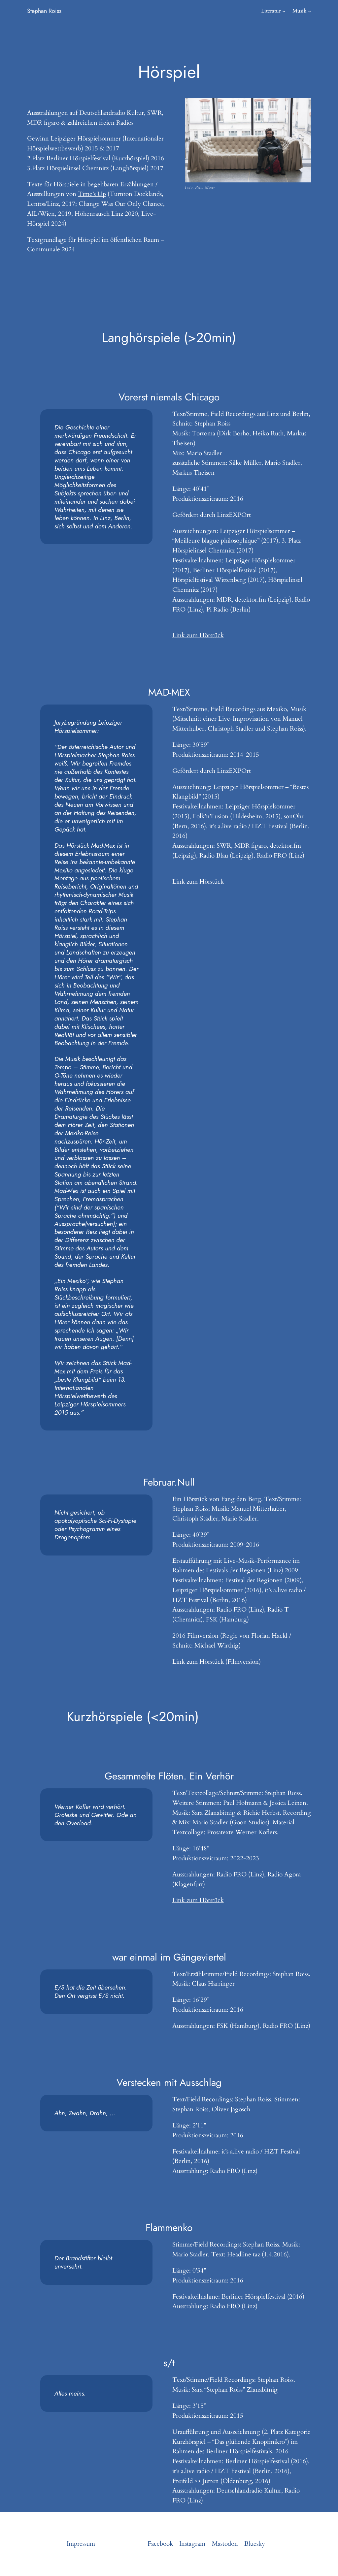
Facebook (160, 2543)
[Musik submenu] (309, 11)
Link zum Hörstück (198, 635)
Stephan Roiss (44, 11)
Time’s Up (92, 194)
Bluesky (254, 2543)
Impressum (81, 2543)
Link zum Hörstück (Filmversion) (216, 1661)
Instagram (192, 2543)
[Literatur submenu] (284, 11)
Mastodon (225, 2543)
